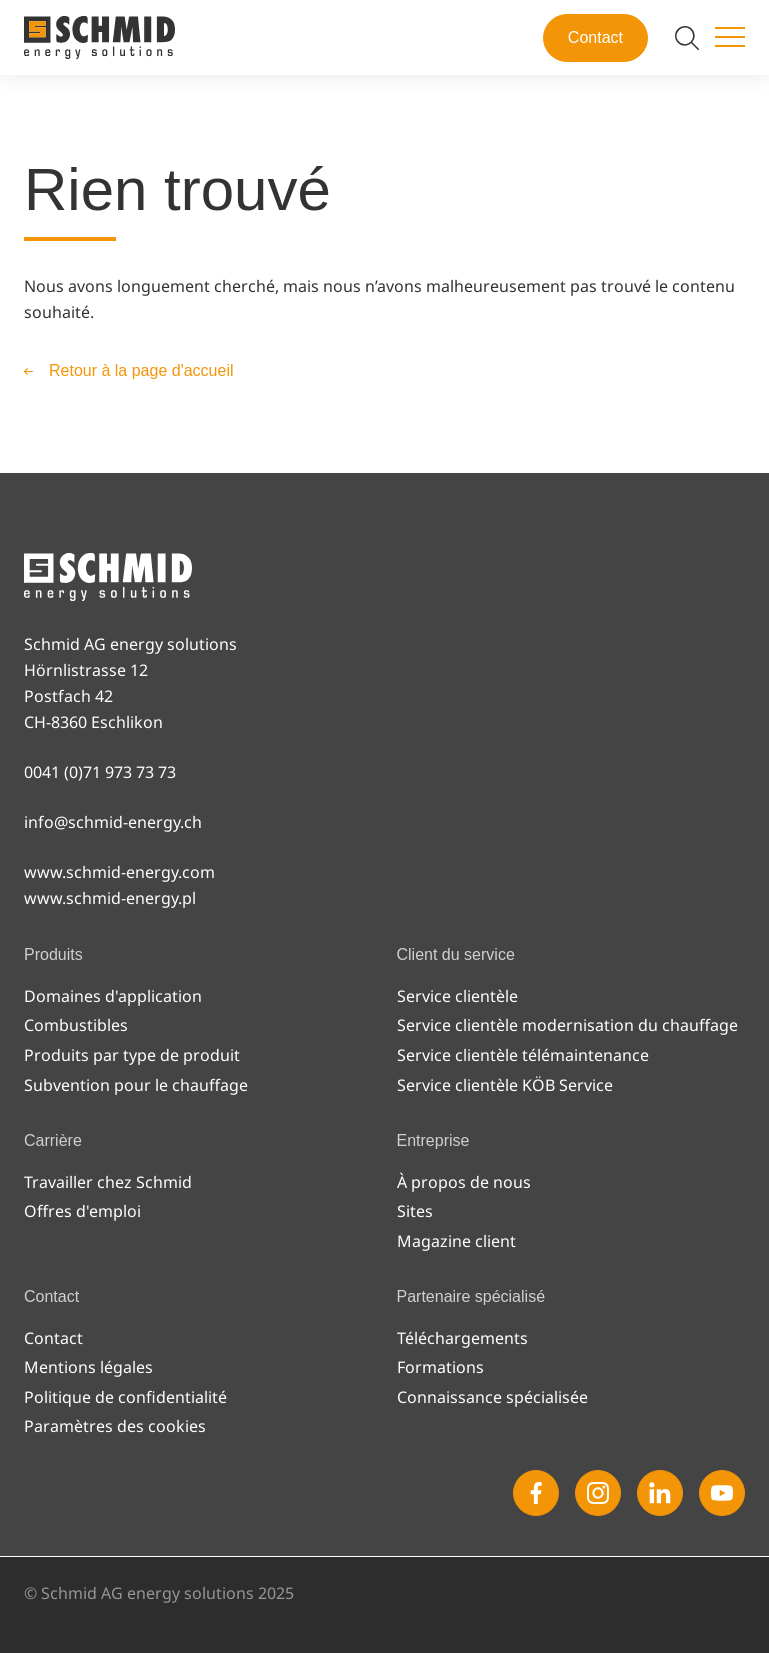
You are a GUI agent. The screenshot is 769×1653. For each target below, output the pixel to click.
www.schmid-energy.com (119, 872)
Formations (440, 1367)
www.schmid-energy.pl (110, 898)
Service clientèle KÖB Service (505, 1085)
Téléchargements (462, 1338)
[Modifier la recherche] (687, 38)
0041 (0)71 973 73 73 (100, 772)
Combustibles (76, 1025)
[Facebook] (536, 1493)
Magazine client (456, 1241)
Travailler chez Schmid (108, 1182)
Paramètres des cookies (115, 1426)
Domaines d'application (113, 996)
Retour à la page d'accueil (141, 370)
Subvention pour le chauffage (136, 1085)
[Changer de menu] (730, 38)
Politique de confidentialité (125, 1397)
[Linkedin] (660, 1493)
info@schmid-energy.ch (113, 822)
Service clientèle (457, 996)
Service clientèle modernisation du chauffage (567, 1025)
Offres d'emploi (82, 1211)
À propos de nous (464, 1182)
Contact (595, 37)
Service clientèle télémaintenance (523, 1055)
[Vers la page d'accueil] (99, 37)
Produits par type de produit (132, 1055)
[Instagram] (598, 1493)
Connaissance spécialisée (492, 1397)
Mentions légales (88, 1367)
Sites (415, 1211)
